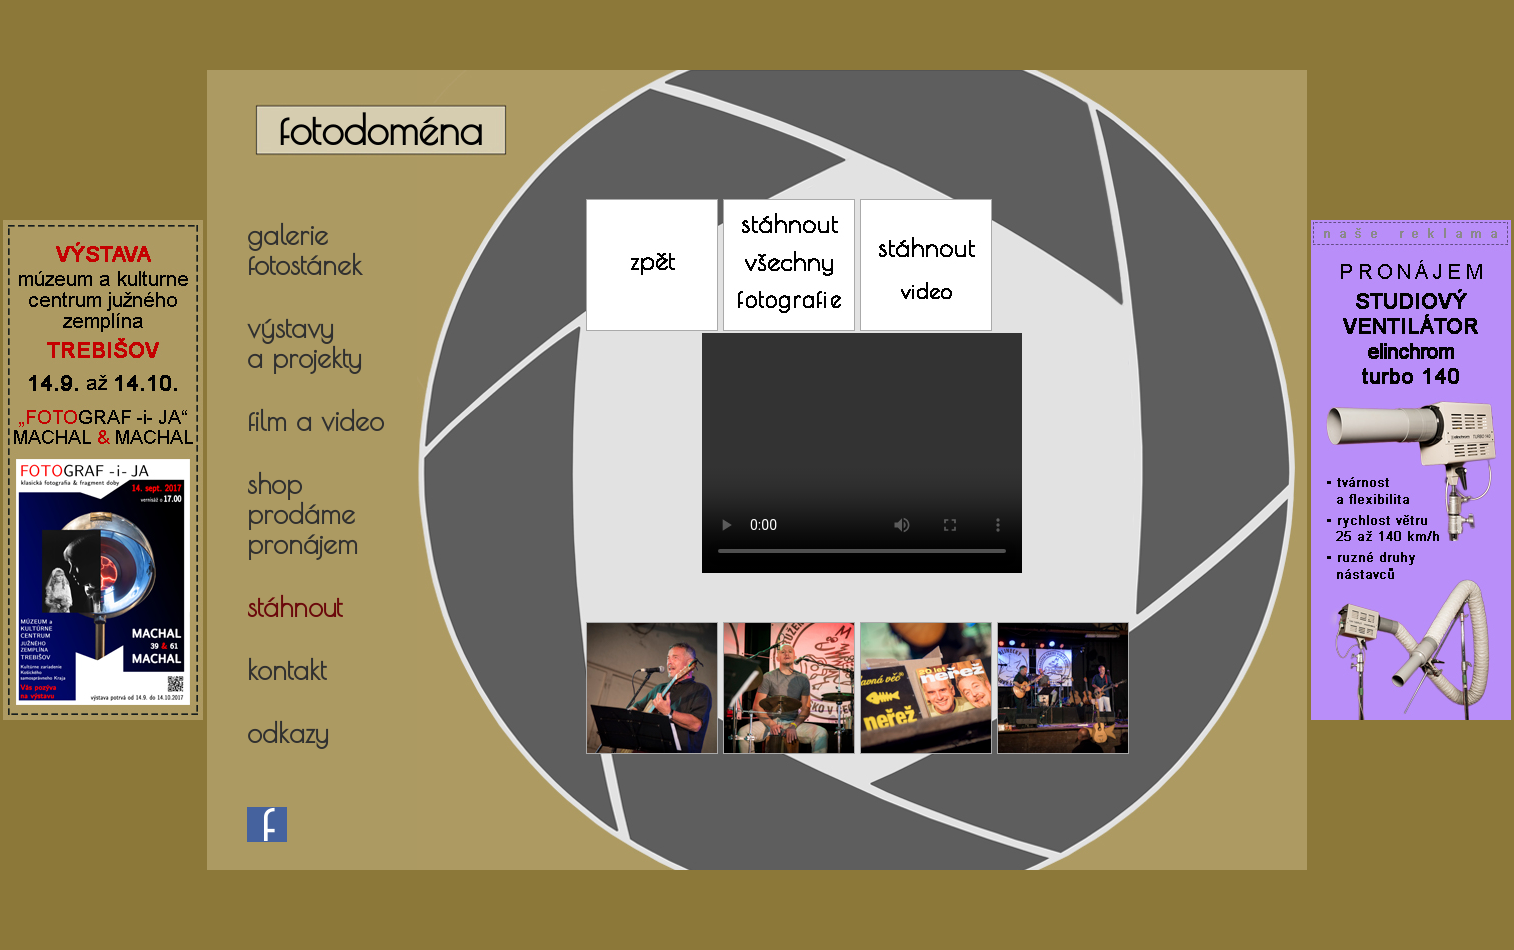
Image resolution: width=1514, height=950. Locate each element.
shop (274, 484)
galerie (287, 235)
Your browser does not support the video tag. (862, 453)
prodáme (301, 514)
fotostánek (304, 265)
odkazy (287, 733)
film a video (315, 421)
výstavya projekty (304, 343)
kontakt (286, 670)
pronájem (302, 544)
